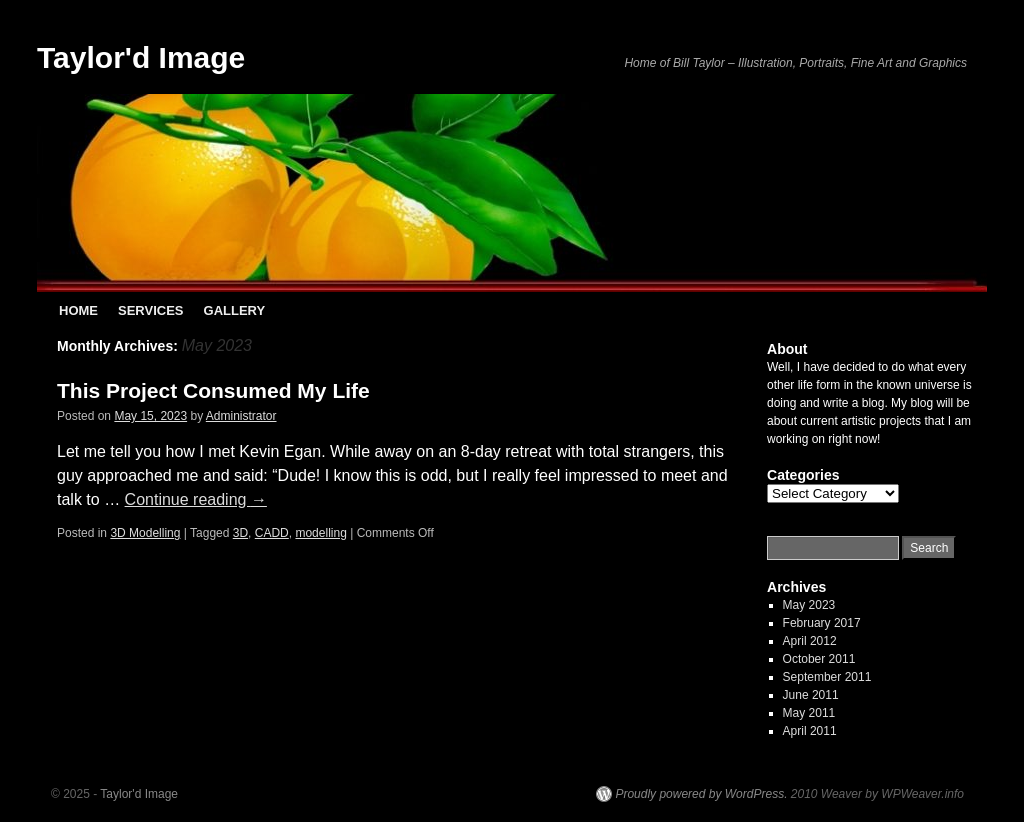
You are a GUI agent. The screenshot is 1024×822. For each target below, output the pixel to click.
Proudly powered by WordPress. (701, 794)
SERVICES (151, 310)
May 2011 (809, 713)
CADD (272, 533)
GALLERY (235, 310)
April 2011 (810, 731)
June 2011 (811, 695)
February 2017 (822, 623)
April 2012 (810, 641)
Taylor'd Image (141, 57)
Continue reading (196, 499)
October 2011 (819, 659)
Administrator (241, 416)
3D (240, 533)
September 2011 (827, 677)
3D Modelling (145, 533)
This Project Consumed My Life (213, 390)
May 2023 (809, 605)
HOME (78, 310)
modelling (320, 533)
